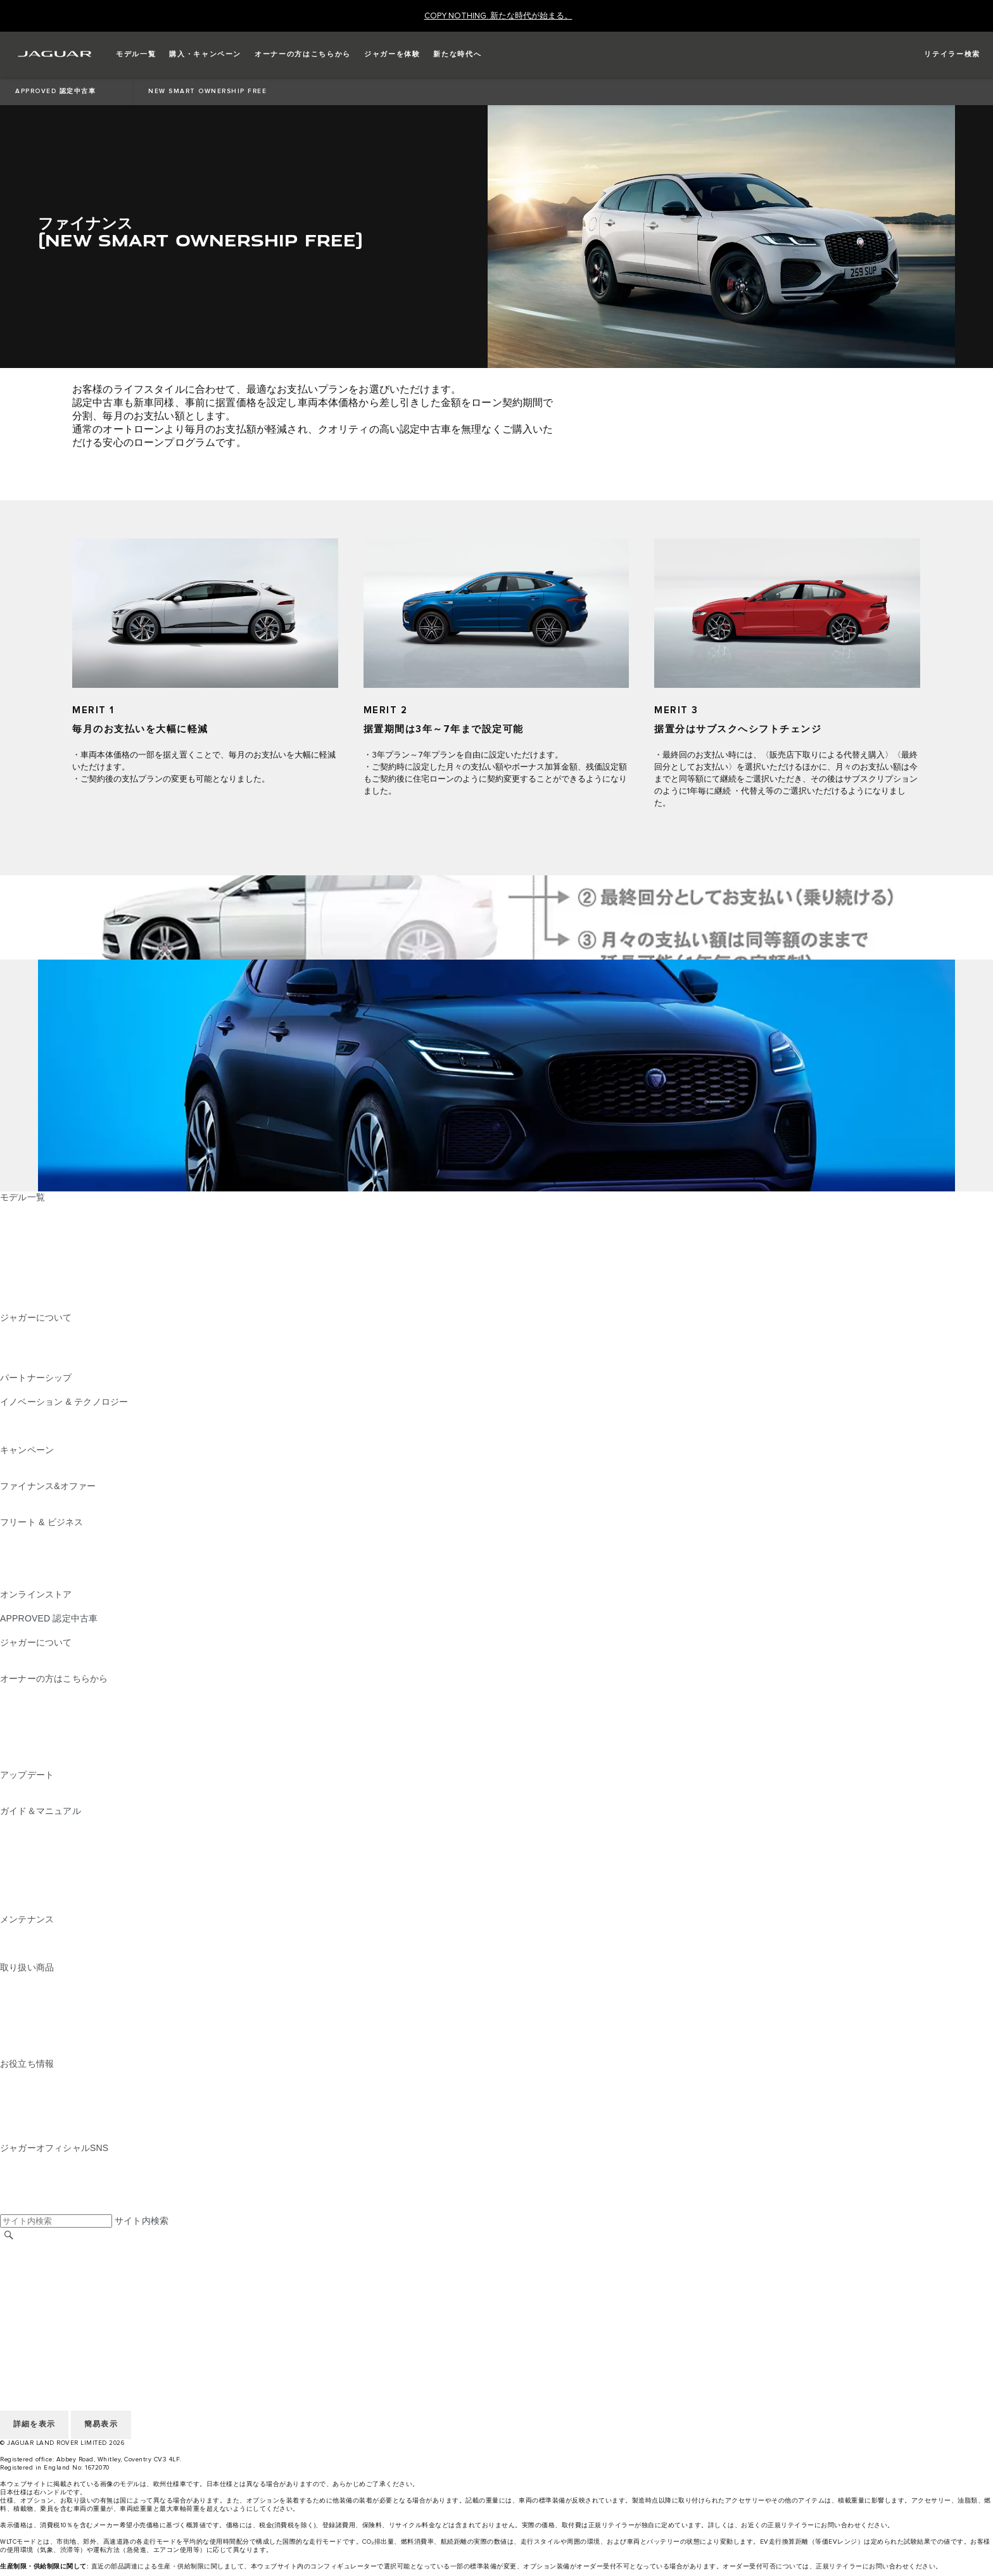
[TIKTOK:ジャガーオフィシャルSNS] (21, 2172)
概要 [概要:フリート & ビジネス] (9, 1534)
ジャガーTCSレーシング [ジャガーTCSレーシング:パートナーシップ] (49, 1390)
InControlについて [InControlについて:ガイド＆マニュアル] (36, 1847)
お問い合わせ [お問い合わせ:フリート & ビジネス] (27, 1582)
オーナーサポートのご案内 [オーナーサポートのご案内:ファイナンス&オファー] (54, 1510)
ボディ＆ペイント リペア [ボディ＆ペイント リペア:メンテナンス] (50, 1955)
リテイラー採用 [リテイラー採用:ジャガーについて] (31, 1353)
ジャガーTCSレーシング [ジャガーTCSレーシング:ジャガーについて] (49, 1341)
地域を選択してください (49, 2248)
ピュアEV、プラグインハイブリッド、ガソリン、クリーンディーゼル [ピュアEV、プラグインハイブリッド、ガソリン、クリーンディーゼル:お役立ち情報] (141, 2088)
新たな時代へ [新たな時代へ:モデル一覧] (27, 1305)
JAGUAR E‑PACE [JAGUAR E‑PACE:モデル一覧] (36, 1221)
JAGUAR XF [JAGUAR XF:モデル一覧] (25, 1269)
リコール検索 (27, 1751)
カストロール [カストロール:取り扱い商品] (27, 2027)
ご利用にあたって (36, 2272)
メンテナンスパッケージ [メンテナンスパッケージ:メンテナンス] (49, 1931)
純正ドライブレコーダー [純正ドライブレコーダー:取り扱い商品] (49, 1991)
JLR (8, 1654)
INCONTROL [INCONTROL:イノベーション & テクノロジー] (26, 1414)
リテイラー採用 (31, 2260)
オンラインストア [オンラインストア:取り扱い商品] (36, 2051)
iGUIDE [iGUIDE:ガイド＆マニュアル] (15, 1907)
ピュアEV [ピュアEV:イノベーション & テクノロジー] (19, 1426)
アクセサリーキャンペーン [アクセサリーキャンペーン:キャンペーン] (54, 1474)
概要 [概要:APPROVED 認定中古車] (9, 1630)
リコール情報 (27, 1739)
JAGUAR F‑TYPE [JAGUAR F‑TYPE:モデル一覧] (36, 1245)
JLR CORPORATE (37, 2308)
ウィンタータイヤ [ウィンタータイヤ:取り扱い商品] (36, 2039)
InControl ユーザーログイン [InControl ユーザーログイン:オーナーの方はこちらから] (55, 1715)
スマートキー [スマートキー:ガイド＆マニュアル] (27, 1859)
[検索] (9, 2235)
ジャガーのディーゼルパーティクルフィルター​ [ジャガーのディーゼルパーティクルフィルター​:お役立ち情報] (94, 2100)
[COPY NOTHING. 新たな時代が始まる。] (498, 16)
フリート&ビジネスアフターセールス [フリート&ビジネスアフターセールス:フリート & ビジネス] (75, 1570)
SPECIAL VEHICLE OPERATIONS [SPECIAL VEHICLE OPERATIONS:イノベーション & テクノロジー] (70, 1438)
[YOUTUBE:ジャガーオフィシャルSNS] (26, 2184)
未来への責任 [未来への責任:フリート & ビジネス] (27, 1558)
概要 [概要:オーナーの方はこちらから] (9, 1690)
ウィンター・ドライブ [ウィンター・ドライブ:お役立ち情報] (45, 2112)
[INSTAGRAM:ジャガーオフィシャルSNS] (31, 2160)
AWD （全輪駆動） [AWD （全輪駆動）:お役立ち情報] (38, 2124)
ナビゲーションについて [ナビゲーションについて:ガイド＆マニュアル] (49, 1835)
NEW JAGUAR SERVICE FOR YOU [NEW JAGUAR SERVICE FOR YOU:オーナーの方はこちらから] (73, 1702)
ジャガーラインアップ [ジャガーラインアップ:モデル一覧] (45, 1293)
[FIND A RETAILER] (941, 54)
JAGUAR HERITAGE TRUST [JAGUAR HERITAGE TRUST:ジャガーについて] (59, 1366)
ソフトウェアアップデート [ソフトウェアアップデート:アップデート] (54, 1799)
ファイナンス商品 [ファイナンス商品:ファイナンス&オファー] (36, 1498)
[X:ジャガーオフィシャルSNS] (9, 2208)
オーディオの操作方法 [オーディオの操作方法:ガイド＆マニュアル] (45, 1883)
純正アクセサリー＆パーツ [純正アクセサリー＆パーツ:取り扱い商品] (54, 1979)
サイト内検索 (141, 2221)
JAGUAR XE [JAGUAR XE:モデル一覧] (25, 1257)
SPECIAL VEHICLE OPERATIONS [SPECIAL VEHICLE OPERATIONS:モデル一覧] (70, 1281)
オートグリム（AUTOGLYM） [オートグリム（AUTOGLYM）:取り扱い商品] (61, 2003)
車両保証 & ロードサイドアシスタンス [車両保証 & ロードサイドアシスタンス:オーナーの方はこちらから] (77, 1727)
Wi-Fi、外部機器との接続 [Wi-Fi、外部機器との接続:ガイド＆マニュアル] (51, 1895)
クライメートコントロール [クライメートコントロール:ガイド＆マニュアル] (54, 1871)
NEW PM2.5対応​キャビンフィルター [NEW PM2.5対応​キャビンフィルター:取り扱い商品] (74, 2015)
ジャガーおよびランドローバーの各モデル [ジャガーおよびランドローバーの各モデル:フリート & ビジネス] (85, 1546)
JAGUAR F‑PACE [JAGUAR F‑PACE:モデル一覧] (36, 1209)
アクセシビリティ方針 (45, 2320)
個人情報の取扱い (36, 2284)
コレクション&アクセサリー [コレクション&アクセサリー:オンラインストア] (57, 1606)
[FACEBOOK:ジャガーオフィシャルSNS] (30, 2196)
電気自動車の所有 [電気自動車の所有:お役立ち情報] (36, 2136)
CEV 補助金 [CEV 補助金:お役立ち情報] (24, 2076)
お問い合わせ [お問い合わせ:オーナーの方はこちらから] (27, 1763)
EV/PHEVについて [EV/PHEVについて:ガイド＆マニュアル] (37, 1823)
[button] (136, 54)
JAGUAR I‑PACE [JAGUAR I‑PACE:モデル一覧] (34, 1233)
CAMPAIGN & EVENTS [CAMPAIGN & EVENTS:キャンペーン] (47, 1462)
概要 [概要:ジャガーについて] (9, 1329)
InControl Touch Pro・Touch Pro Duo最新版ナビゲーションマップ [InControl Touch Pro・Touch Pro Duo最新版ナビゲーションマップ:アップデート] (133, 1787)
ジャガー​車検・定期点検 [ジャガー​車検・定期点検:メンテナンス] (49, 1943)
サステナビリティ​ (36, 1666)
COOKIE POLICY (35, 2296)
